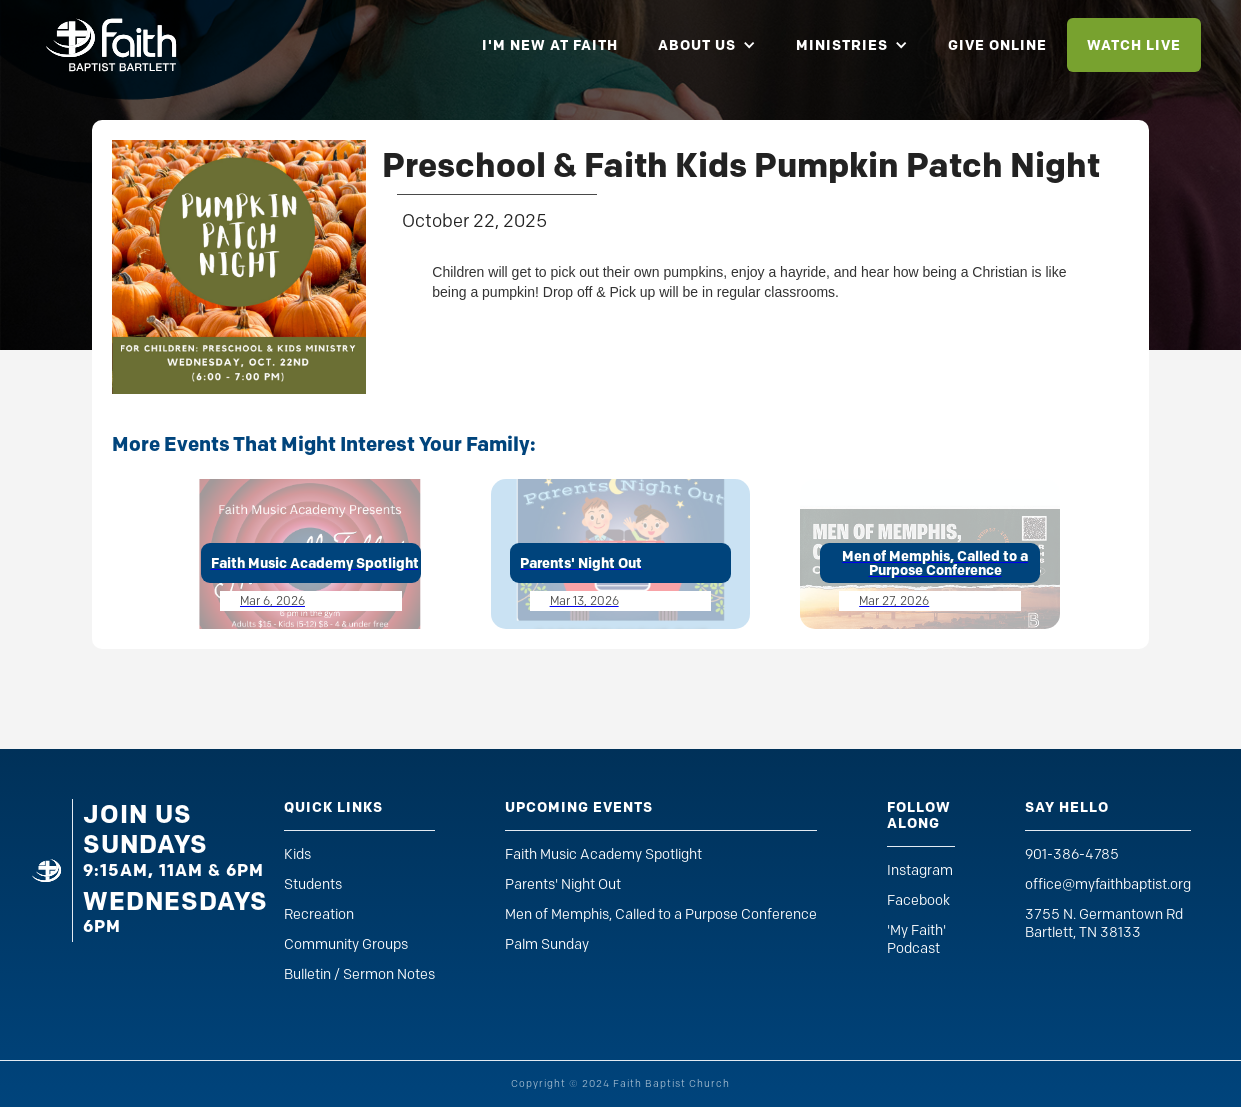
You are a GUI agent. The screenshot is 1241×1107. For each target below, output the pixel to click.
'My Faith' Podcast (916, 939)
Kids (297, 854)
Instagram (920, 870)
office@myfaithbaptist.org (1108, 884)
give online (997, 45)
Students (313, 884)
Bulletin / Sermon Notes (359, 974)
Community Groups (346, 944)
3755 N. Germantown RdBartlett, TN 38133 (1104, 923)
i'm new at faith (550, 45)
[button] (707, 45)
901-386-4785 (1072, 854)
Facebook (918, 900)
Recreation (319, 914)
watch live (1134, 45)
